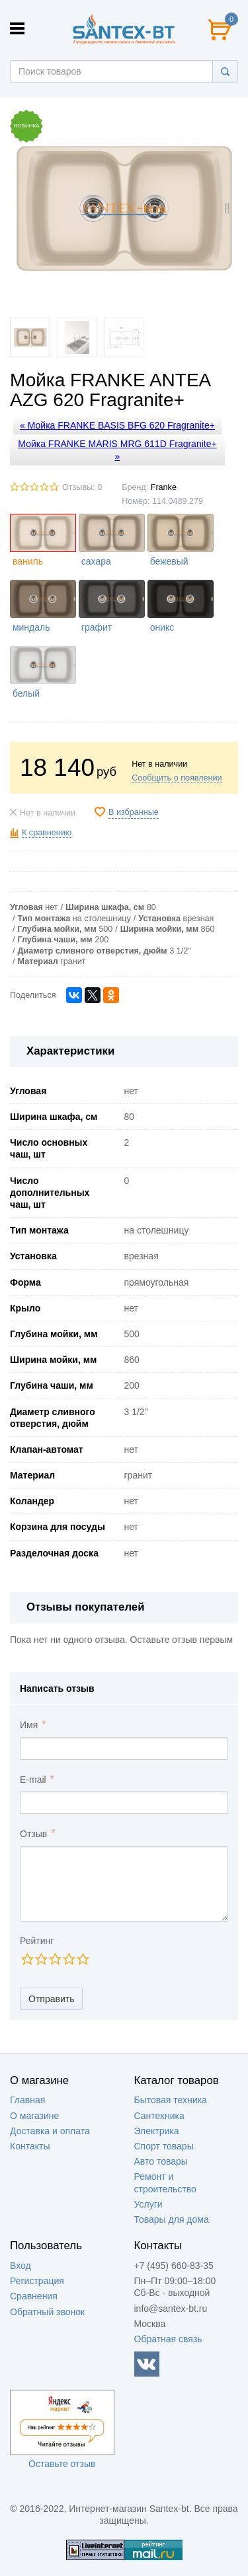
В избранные (133, 812)
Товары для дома (171, 2219)
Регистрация (37, 2281)
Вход (20, 2265)
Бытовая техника (170, 2100)
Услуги (148, 2204)
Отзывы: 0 (82, 487)
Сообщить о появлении (177, 778)
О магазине (34, 2115)
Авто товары (161, 2161)
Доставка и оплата (50, 2131)
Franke (164, 487)
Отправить (51, 1999)
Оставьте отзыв (61, 2463)
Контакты (30, 2146)
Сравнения (34, 2296)
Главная (27, 2100)
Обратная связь (168, 2339)
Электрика (156, 2131)
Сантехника (159, 2115)
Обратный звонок (47, 2312)
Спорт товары (164, 2146)
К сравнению (46, 832)
